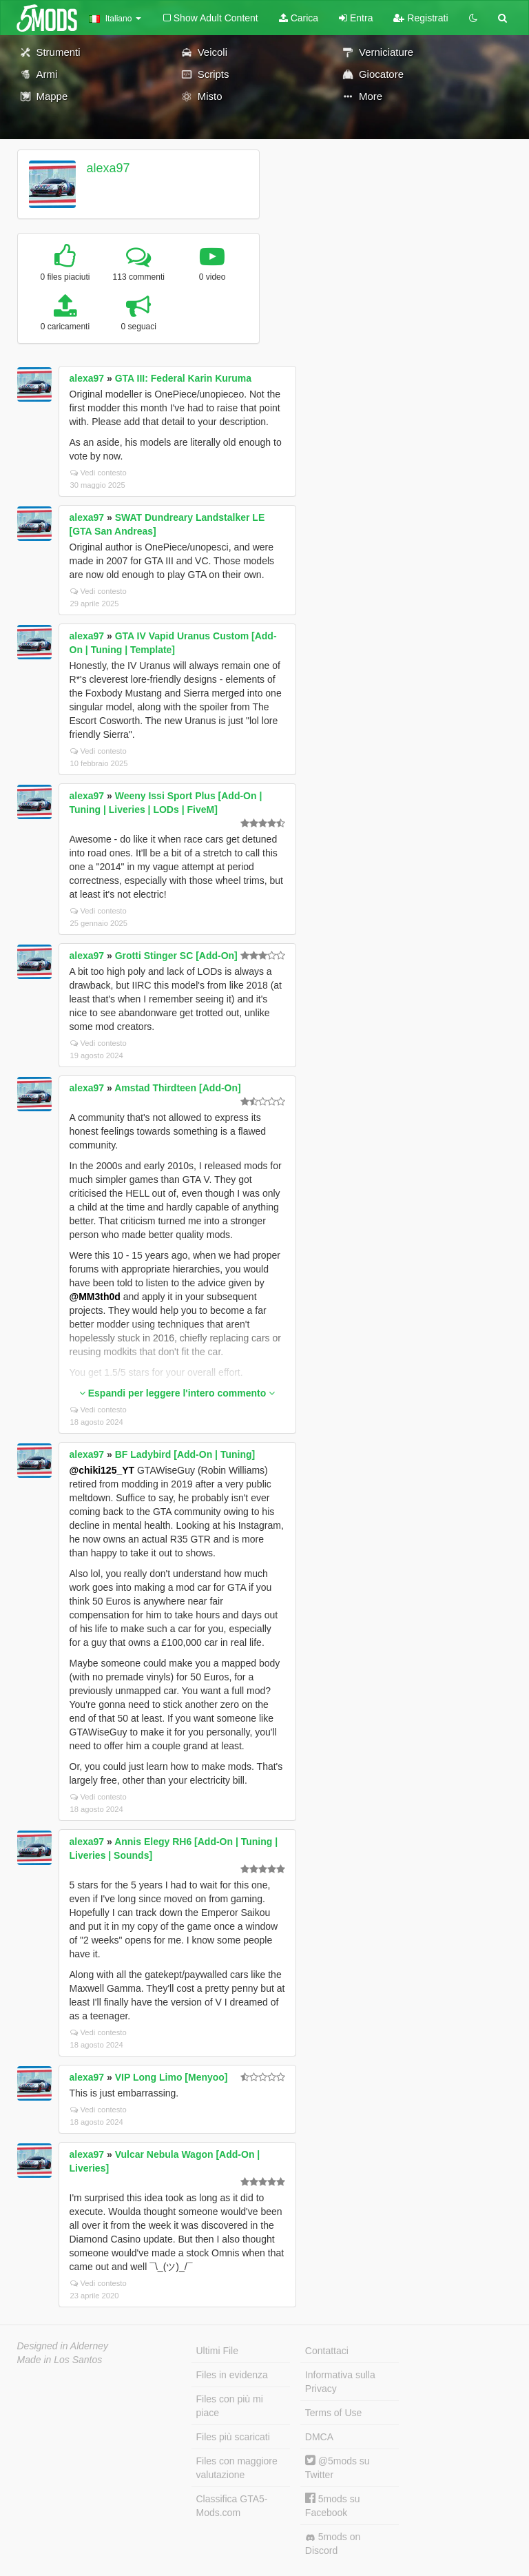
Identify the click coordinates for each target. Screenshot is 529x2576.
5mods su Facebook (332, 2505)
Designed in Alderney (63, 2345)
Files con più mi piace (229, 2405)
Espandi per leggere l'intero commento (177, 1393)
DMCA (319, 2436)
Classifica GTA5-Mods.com (232, 2505)
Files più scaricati (233, 2436)
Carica (298, 17)
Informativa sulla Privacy (340, 2381)
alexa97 (107, 168)
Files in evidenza (232, 2374)
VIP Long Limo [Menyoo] (171, 2077)
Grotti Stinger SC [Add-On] (176, 955)
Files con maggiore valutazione (237, 2467)
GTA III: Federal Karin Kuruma (183, 378)
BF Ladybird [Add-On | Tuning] (185, 1454)
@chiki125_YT (102, 1470)
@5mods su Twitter (337, 2467)
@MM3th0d (95, 1296)
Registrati (420, 17)
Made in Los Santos (60, 2359)
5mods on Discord (332, 2543)
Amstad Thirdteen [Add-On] (177, 1087)
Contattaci (327, 2350)
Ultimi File (217, 2350)
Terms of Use (333, 2412)
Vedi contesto (98, 472)
